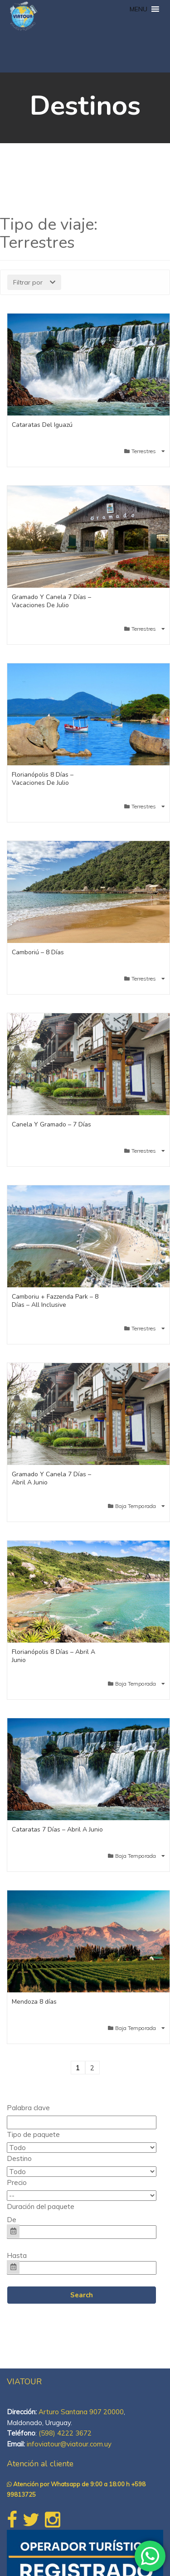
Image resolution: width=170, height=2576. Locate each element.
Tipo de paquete (33, 2134)
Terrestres (144, 451)
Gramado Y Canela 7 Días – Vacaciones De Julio (51, 601)
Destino (19, 2158)
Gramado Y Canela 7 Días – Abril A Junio (51, 1478)
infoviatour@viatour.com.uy (69, 2444)
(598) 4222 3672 (65, 2433)
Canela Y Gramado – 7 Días (51, 1124)
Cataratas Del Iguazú (42, 424)
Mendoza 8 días (34, 2001)
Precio (17, 2182)
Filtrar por (34, 282)
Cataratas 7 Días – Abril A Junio (57, 1829)
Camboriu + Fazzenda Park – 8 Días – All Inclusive (55, 1300)
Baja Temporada (136, 1506)
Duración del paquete (40, 2206)
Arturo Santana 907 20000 (81, 2411)
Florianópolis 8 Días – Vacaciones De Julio (42, 778)
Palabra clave (28, 2107)
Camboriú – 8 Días (38, 952)
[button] (138, 9)
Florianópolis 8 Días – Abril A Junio (53, 1656)
